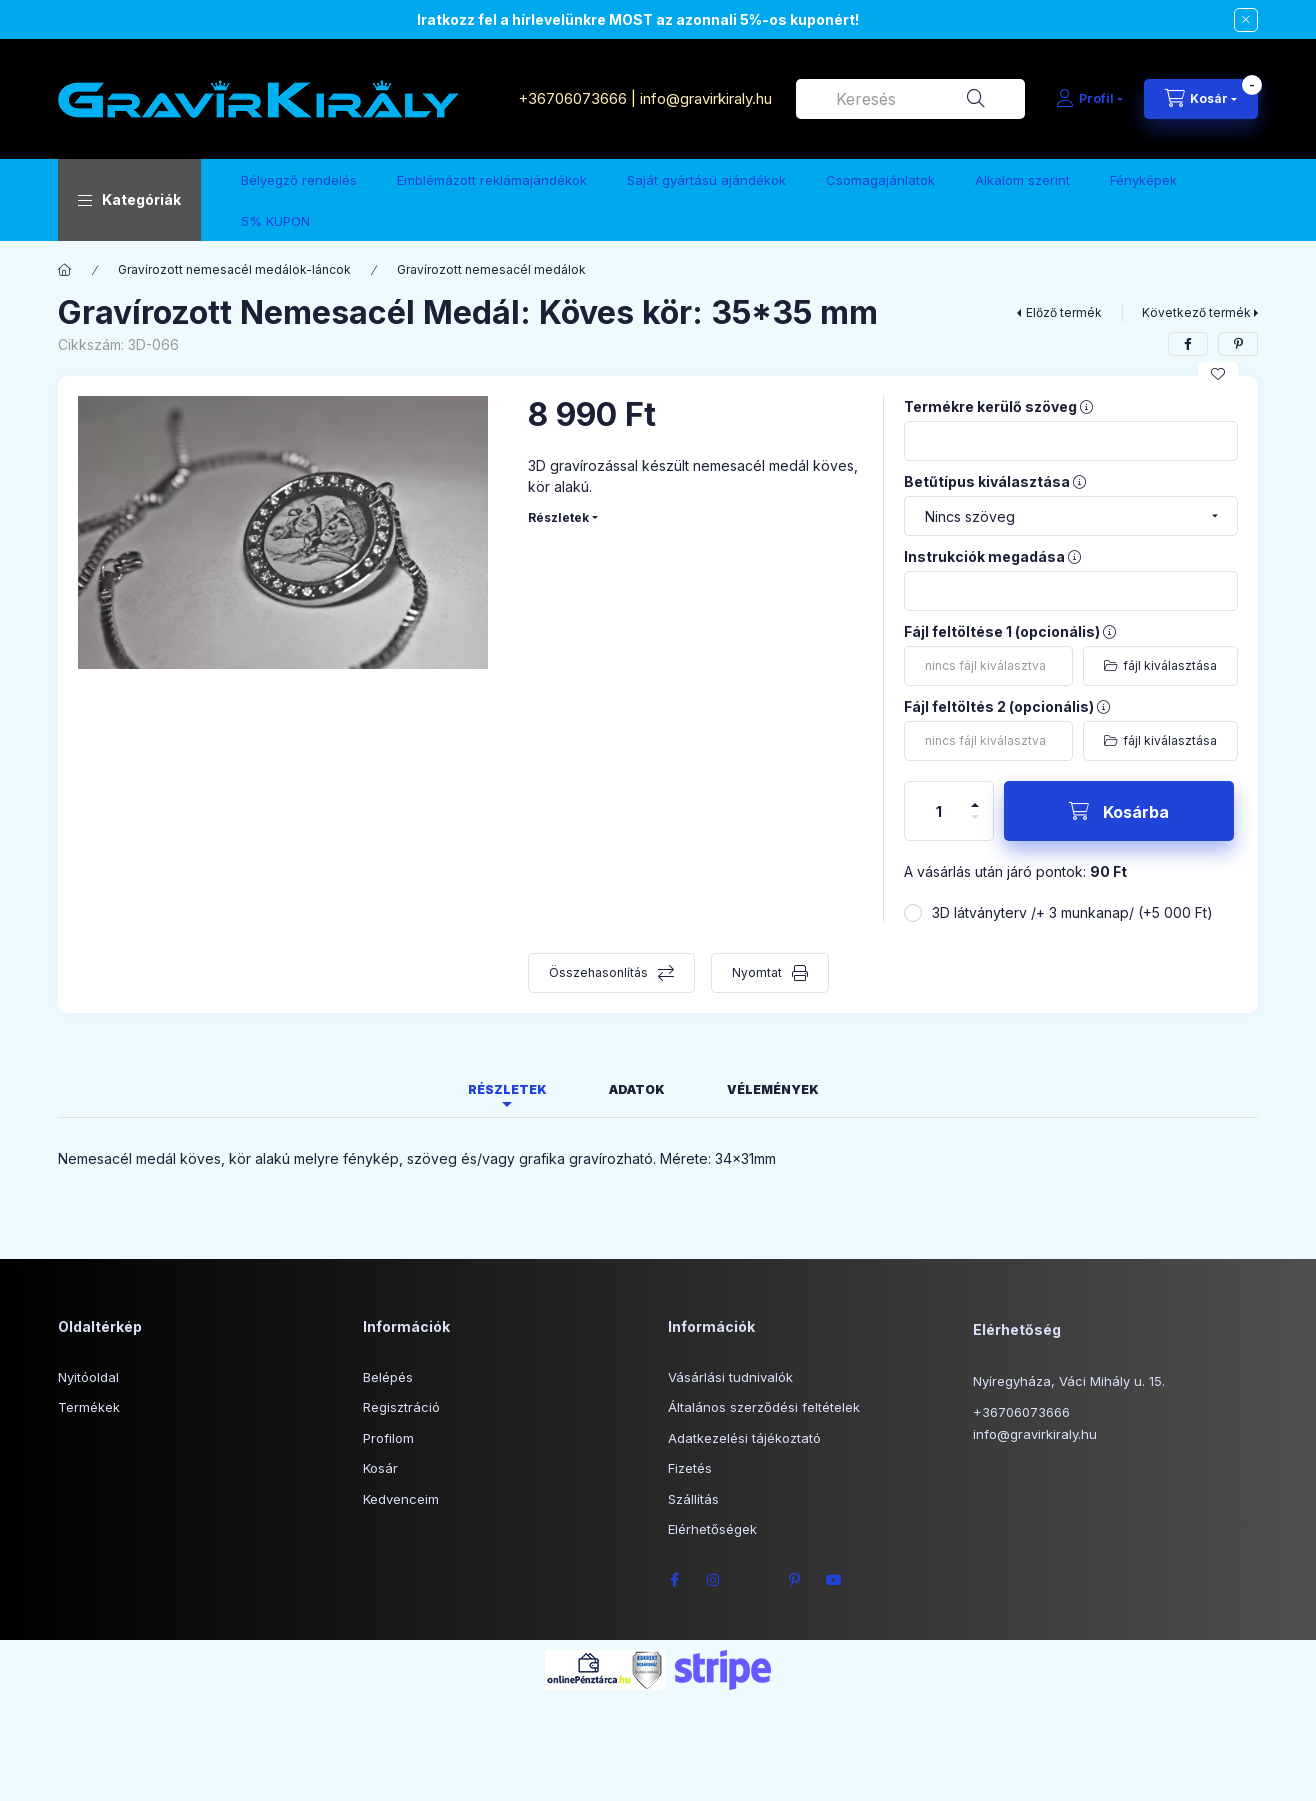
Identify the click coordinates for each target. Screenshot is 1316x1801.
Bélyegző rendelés (299, 180)
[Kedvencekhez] (1218, 374)
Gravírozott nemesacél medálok (491, 269)
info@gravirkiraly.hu (708, 98)
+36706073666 (572, 98)
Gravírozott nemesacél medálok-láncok (234, 269)
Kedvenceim (401, 1499)
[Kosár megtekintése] (1201, 99)
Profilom (388, 1438)
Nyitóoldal (88, 1377)
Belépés (388, 1377)
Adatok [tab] (637, 1089)
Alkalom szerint (1022, 180)
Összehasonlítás (598, 972)
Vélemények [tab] (773, 1089)
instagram (714, 1580)
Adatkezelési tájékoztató (744, 1438)
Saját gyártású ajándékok (706, 180)
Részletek (558, 517)
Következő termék (1196, 312)
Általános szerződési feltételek (764, 1407)
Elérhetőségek (712, 1529)
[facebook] (1188, 344)
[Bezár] (1246, 20)
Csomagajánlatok (880, 180)
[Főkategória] (65, 270)
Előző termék (1064, 312)
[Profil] (1089, 99)
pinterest (794, 1580)
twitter (754, 1580)
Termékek (89, 1407)
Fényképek (1143, 180)
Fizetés (690, 1468)
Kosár (380, 1468)
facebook (674, 1580)
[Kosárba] (1119, 811)
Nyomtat (757, 972)
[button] (129, 200)
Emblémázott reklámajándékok (492, 180)
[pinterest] (1238, 344)
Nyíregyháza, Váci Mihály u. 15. (1069, 1381)
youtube (834, 1580)
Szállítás (693, 1499)
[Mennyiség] (939, 811)
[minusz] (975, 825)
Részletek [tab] (507, 1089)
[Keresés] (976, 99)
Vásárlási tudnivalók (730, 1377)
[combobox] (910, 99)
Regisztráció (401, 1407)
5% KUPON (275, 221)
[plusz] (975, 796)
